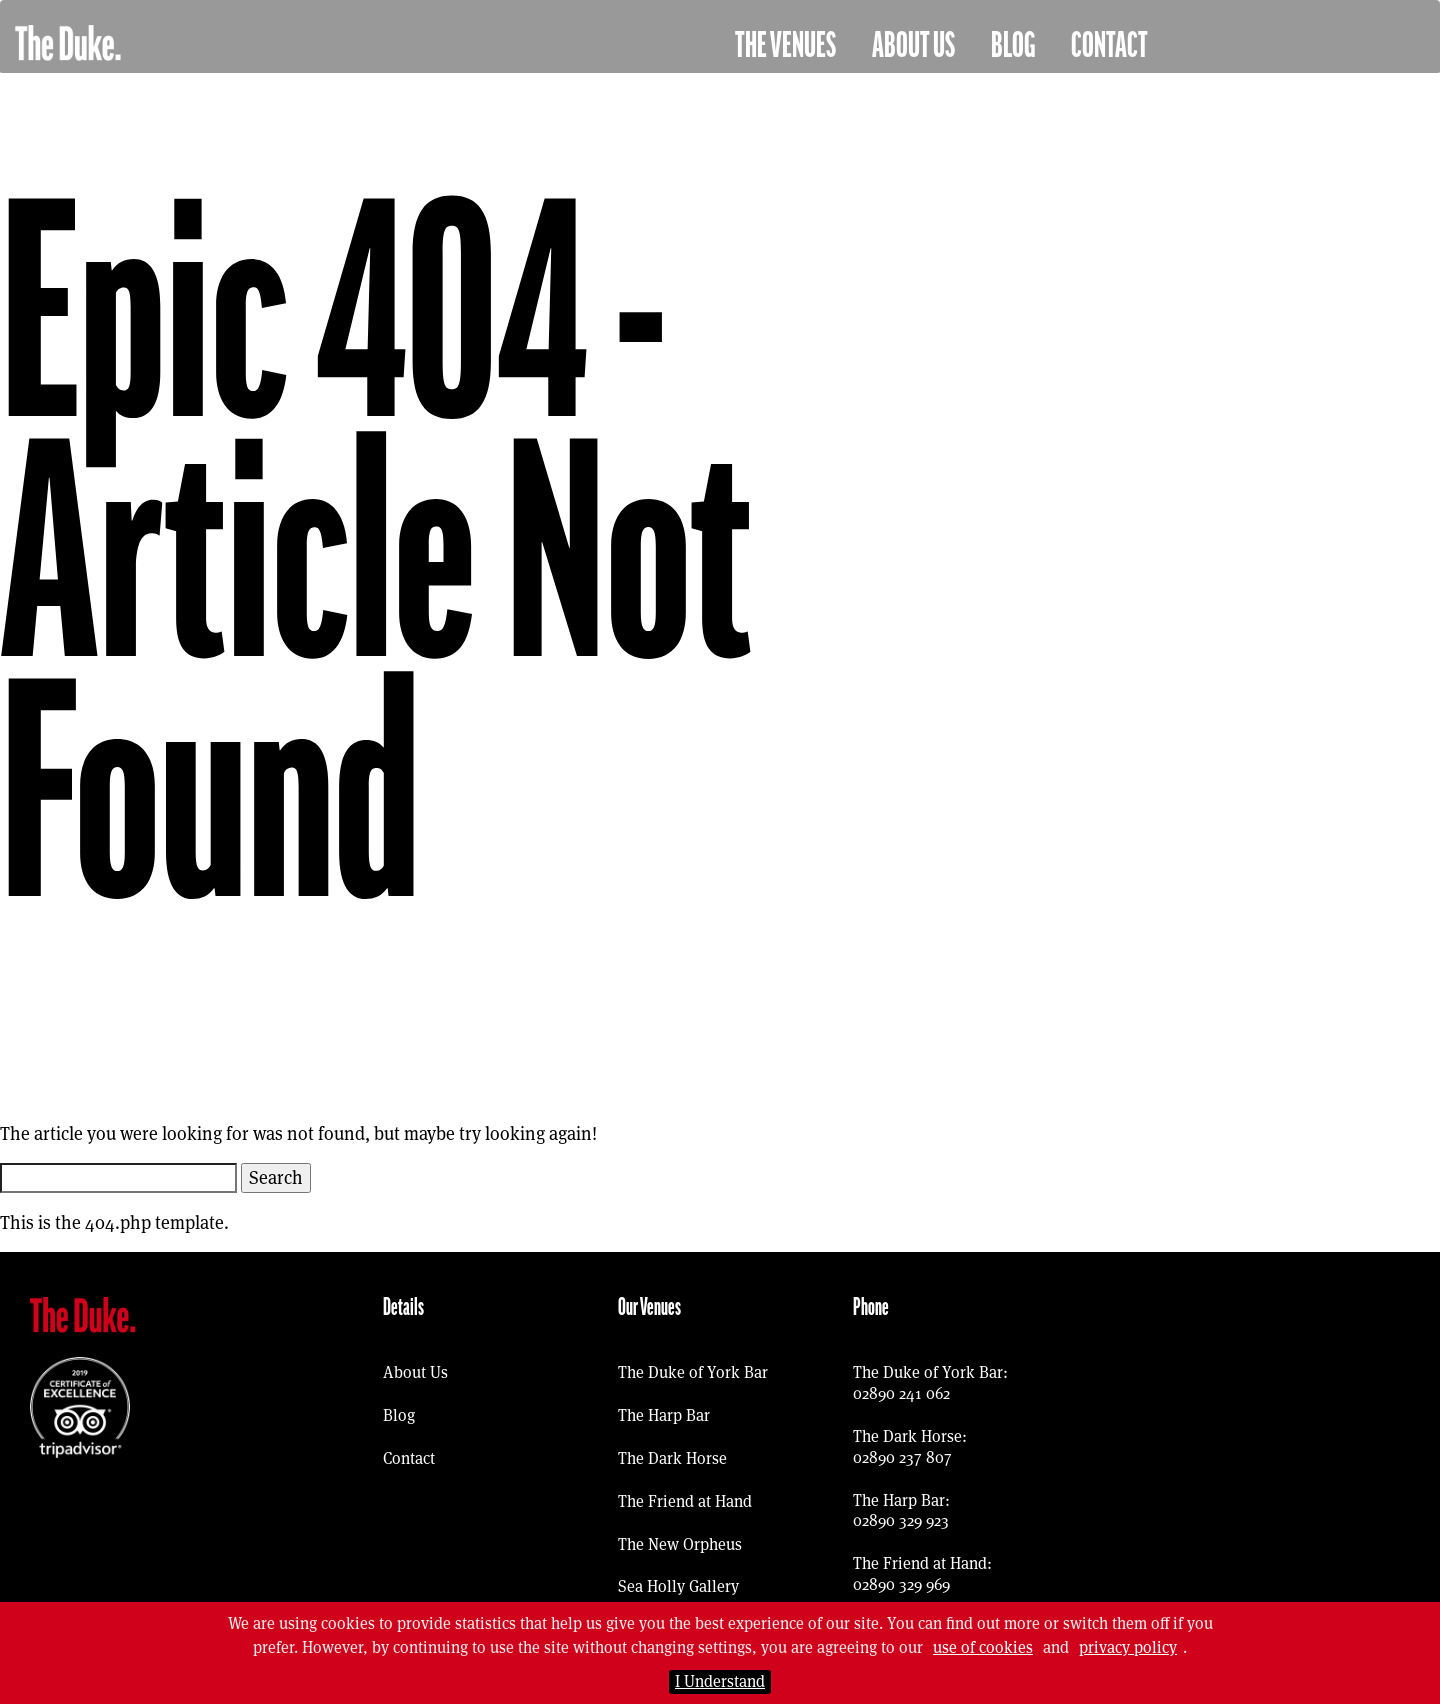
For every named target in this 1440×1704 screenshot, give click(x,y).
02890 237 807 (902, 1457)
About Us (913, 46)
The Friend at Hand (685, 1501)
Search (276, 1177)
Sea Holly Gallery (678, 1586)
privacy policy (1128, 1647)
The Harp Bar (664, 1415)
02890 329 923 (901, 1520)
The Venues (785, 46)
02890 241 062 (901, 1393)
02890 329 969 (901, 1584)
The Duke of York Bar (693, 1372)
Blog (1013, 46)
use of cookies (983, 1647)
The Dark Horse (672, 1458)
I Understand (720, 1681)
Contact (1109, 46)
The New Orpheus (680, 1544)
